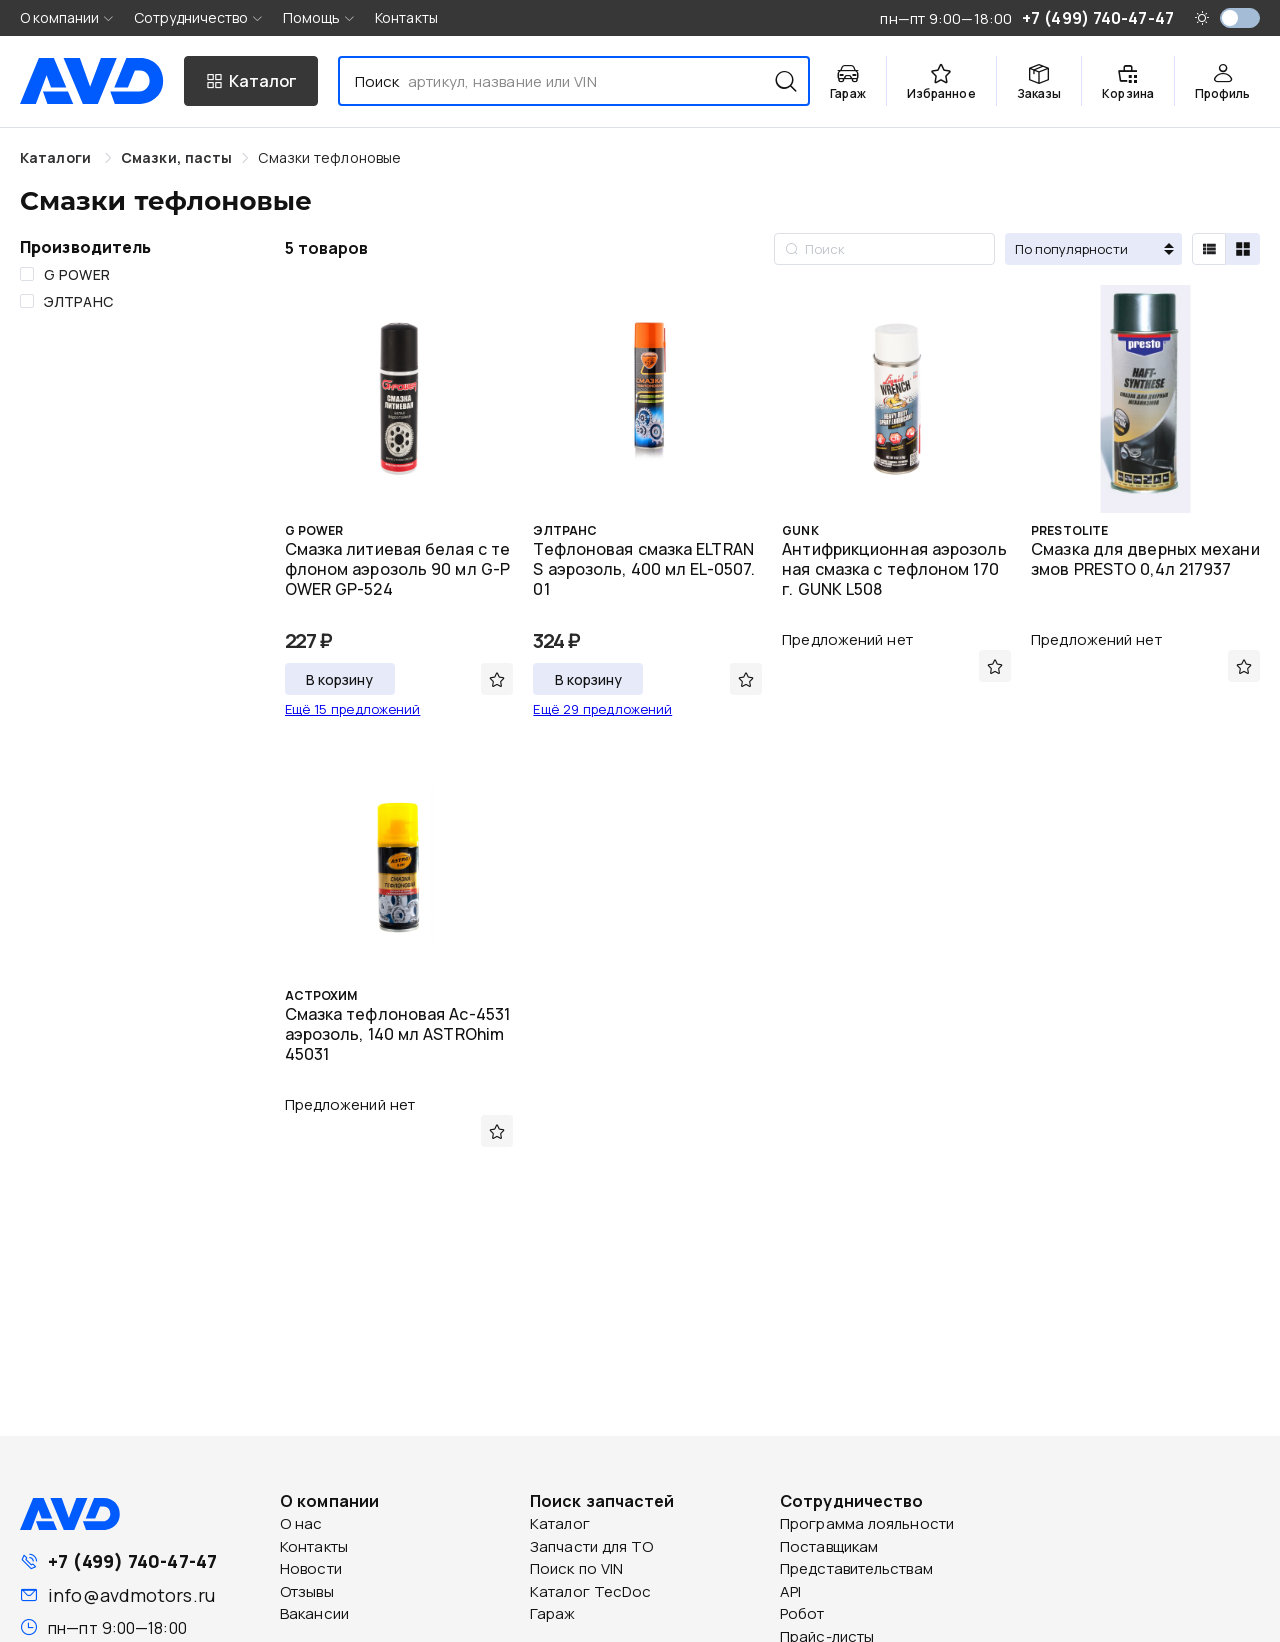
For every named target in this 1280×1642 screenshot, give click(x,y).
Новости (311, 1568)
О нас (301, 1523)
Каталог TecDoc (590, 1591)
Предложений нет (847, 639)
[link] (176, 157)
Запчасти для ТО (592, 1546)
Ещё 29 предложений (602, 709)
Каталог (560, 1523)
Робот (802, 1613)
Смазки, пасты (176, 157)
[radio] (1209, 249)
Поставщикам (829, 1546)
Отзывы (307, 1591)
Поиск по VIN (576, 1568)
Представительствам (856, 1568)
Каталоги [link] (57, 157)
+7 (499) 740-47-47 (132, 1561)
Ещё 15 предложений (353, 709)
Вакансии (314, 1613)
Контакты (406, 17)
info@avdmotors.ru (131, 1595)
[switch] (1240, 18)
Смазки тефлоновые (329, 157)
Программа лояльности (867, 1523)
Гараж (553, 1613)
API (790, 1591)
